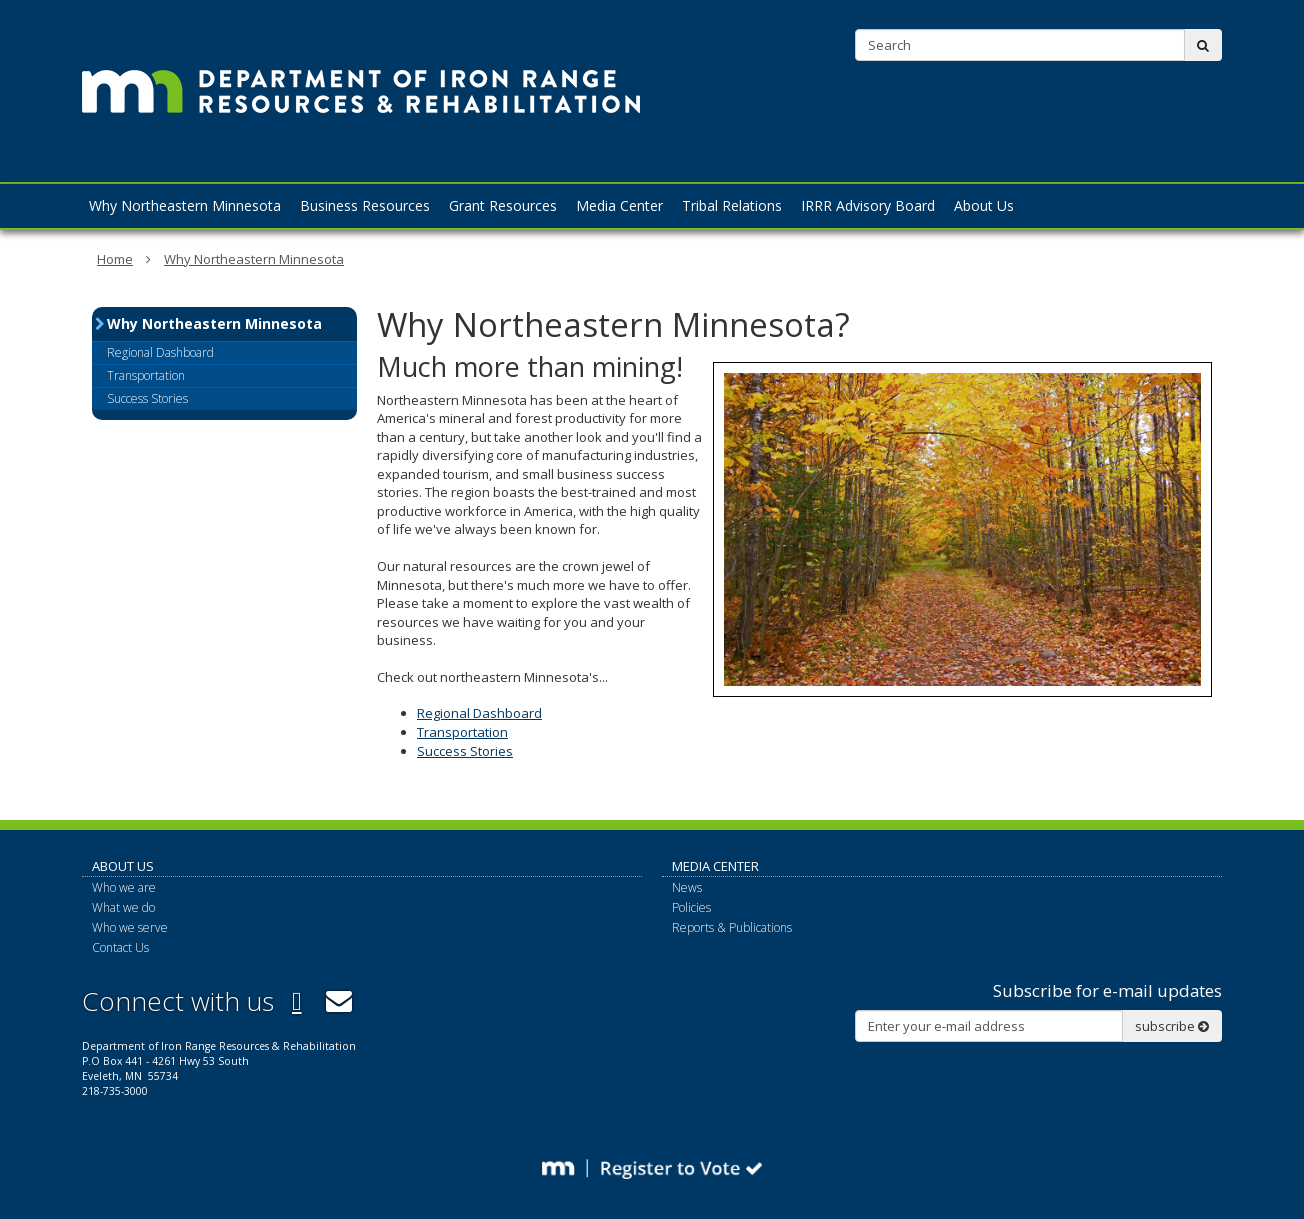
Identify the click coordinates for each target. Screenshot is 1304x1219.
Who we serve (130, 927)
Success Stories (465, 751)
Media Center (715, 866)
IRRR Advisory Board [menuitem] (868, 205)
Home (115, 259)
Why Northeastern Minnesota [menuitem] (185, 205)
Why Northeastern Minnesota (254, 259)
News (687, 887)
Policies (691, 907)
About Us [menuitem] (984, 205)
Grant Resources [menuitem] (503, 205)
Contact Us (1196, 15)
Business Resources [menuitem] (365, 205)
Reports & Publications (732, 927)
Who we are (124, 887)
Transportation (462, 732)
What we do (123, 907)
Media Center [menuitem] (619, 205)
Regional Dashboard (479, 713)
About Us (123, 866)
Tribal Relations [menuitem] (732, 205)
